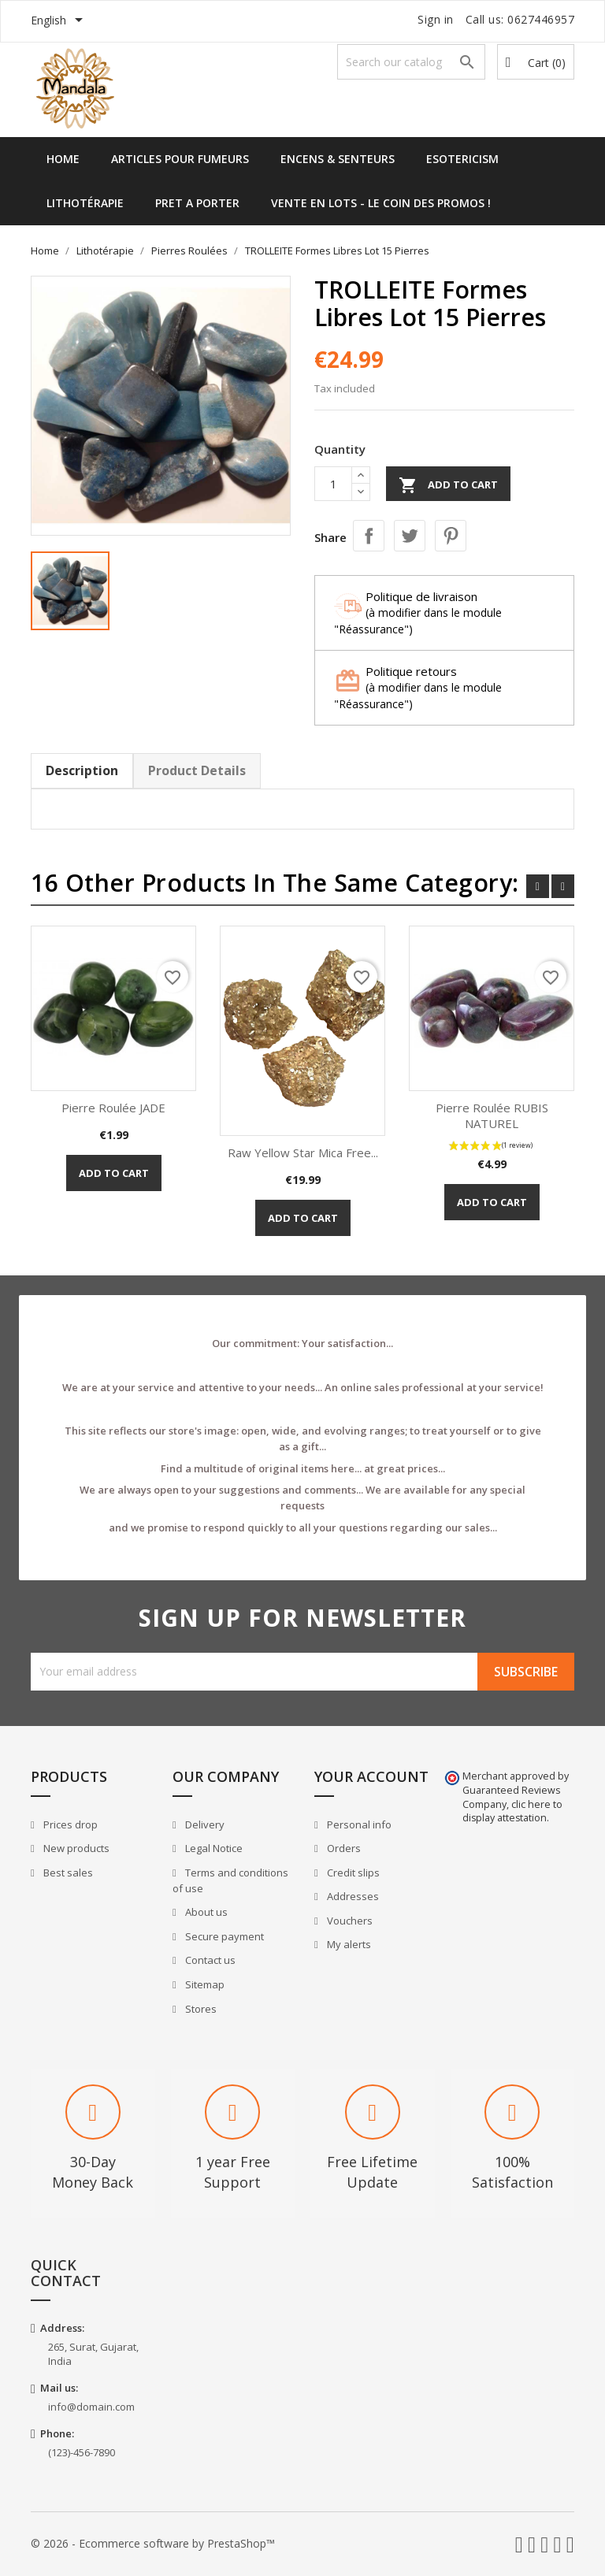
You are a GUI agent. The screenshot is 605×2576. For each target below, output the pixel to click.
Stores (200, 2009)
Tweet (409, 535)
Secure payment (223, 1936)
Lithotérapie (85, 202)
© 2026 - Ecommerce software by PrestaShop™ (153, 2543)
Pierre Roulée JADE (113, 1107)
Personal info (358, 1824)
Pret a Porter (197, 202)
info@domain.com (91, 2407)
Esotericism (462, 158)
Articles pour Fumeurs (180, 158)
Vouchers (349, 1920)
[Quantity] (333, 483)
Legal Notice (213, 1848)
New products (75, 1848)
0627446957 (540, 19)
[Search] (411, 62)
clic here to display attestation (512, 1811)
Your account (371, 1776)
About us (205, 1912)
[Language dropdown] (59, 21)
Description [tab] (82, 770)
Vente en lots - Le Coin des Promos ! (381, 202)
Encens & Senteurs (337, 158)
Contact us (209, 1960)
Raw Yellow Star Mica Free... (303, 1152)
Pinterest (450, 535)
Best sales (67, 1872)
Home (63, 158)
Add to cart (448, 485)
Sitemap (204, 1984)
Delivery (204, 1824)
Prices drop (69, 1824)
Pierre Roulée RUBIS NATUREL (492, 1115)
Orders (343, 1848)
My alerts (348, 1944)
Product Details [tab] (197, 770)
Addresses (352, 1896)
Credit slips (352, 1872)
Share (368, 535)
